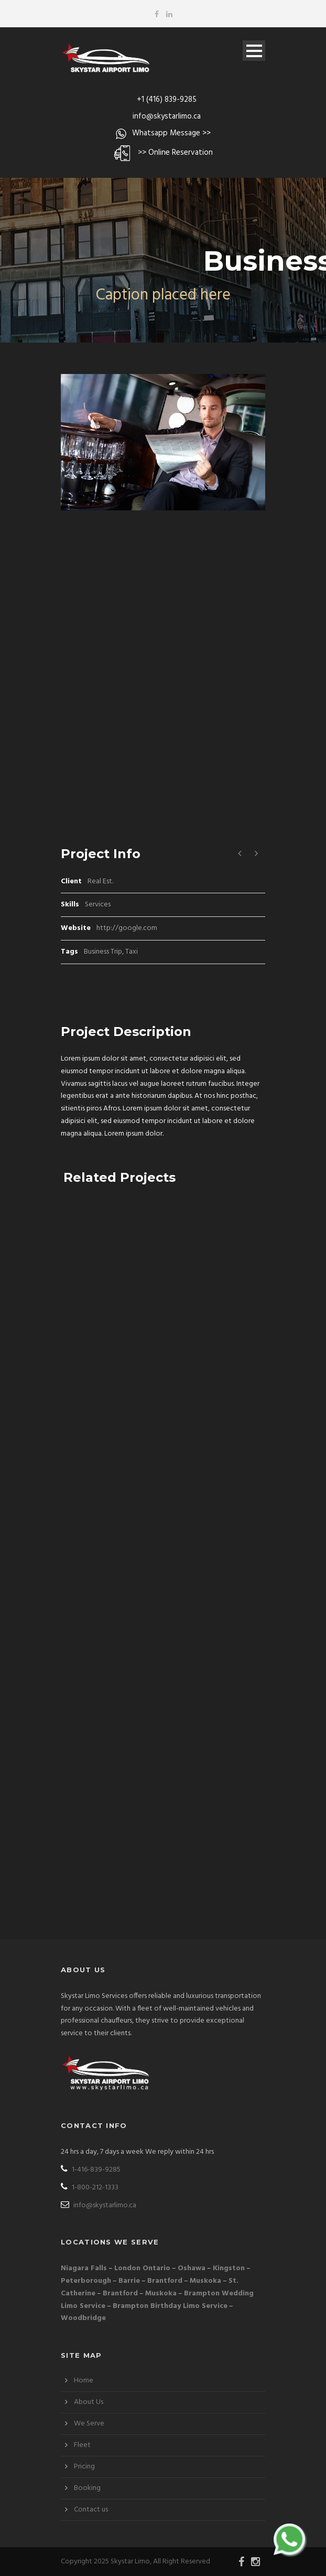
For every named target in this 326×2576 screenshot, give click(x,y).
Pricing (84, 2467)
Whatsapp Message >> (171, 133)
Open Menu (254, 50)
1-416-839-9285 (91, 2170)
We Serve (89, 2424)
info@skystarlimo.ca (167, 116)
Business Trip (103, 952)
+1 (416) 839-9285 (167, 99)
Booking (87, 2488)
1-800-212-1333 (89, 2188)
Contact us (91, 2510)
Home (83, 2381)
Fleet (82, 2445)
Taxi (131, 952)
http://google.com (126, 928)
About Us (88, 2402)
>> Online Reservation (175, 152)
